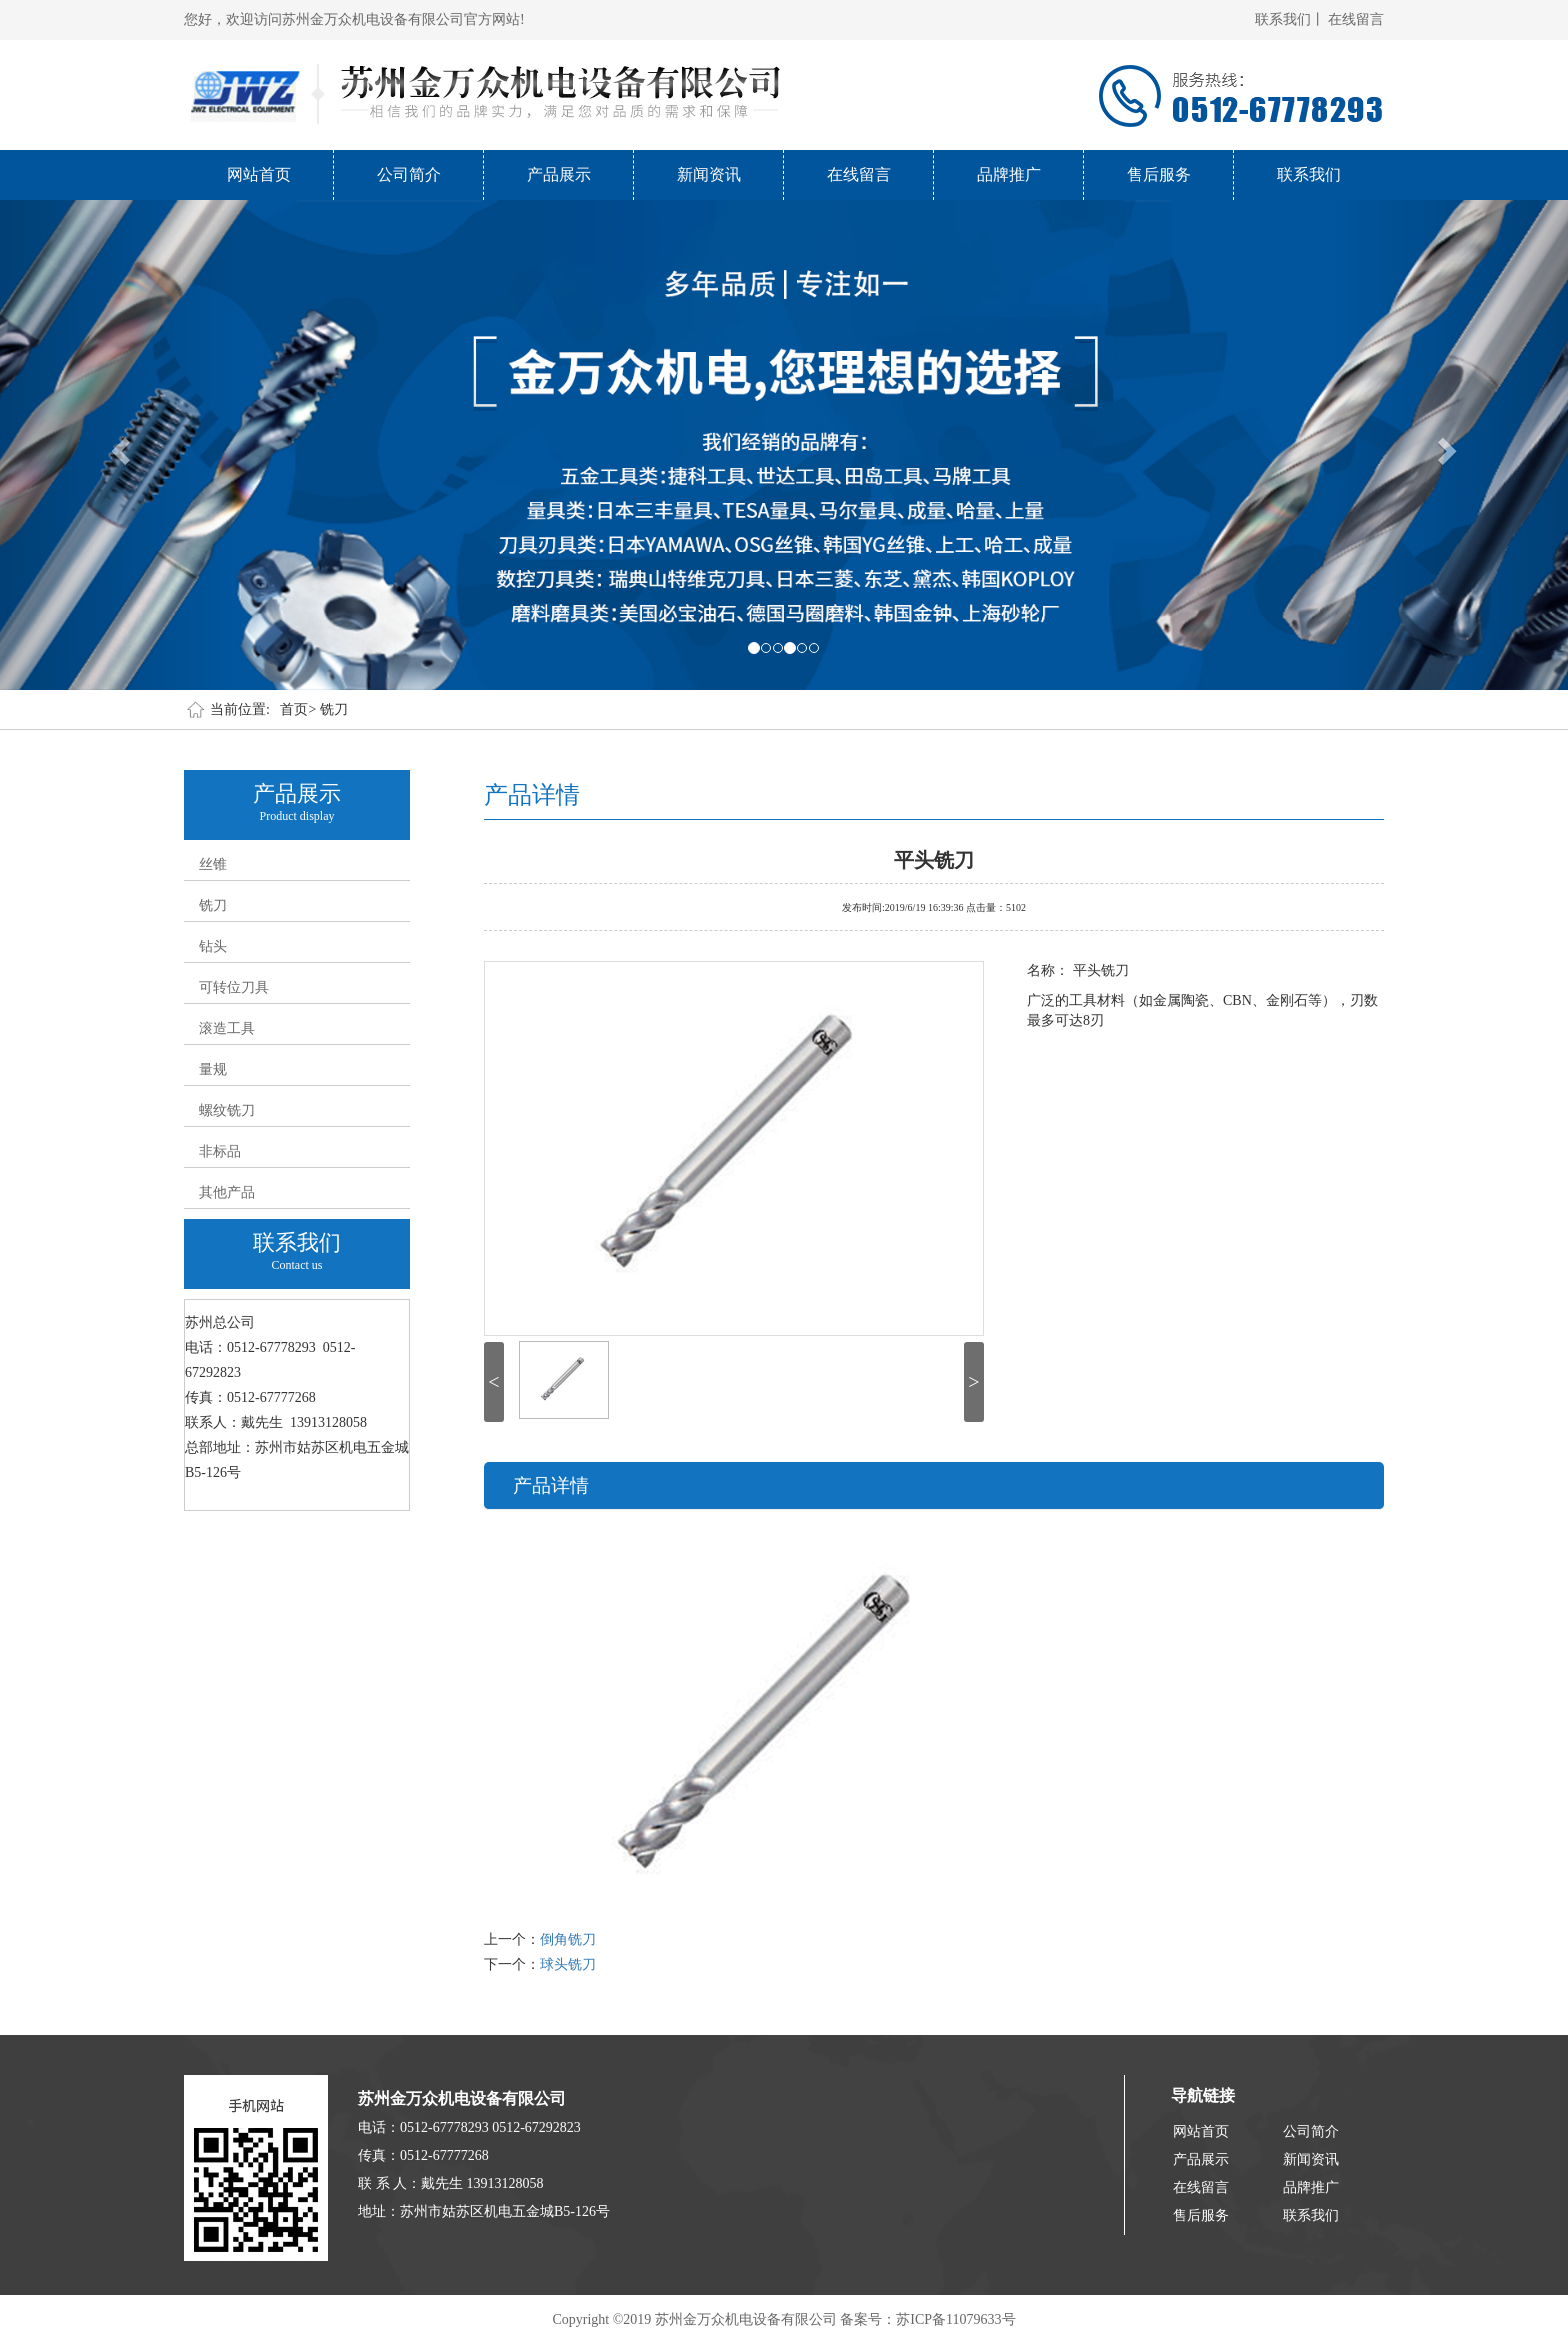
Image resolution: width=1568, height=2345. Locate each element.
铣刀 (334, 709)
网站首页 (259, 174)
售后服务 (1159, 174)
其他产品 (227, 1192)
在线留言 (1356, 19)
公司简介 (409, 174)
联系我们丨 (1290, 19)
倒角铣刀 (568, 1939)
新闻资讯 (709, 174)
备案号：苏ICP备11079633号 (927, 2319)
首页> (298, 709)
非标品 (220, 1151)
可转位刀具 (234, 987)
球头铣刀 (568, 1964)
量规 (213, 1069)
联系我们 (1309, 174)
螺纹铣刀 (227, 1110)
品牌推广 (1009, 174)
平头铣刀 (934, 858)
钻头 (213, 946)
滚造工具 (227, 1028)
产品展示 (559, 174)
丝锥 (213, 864)
